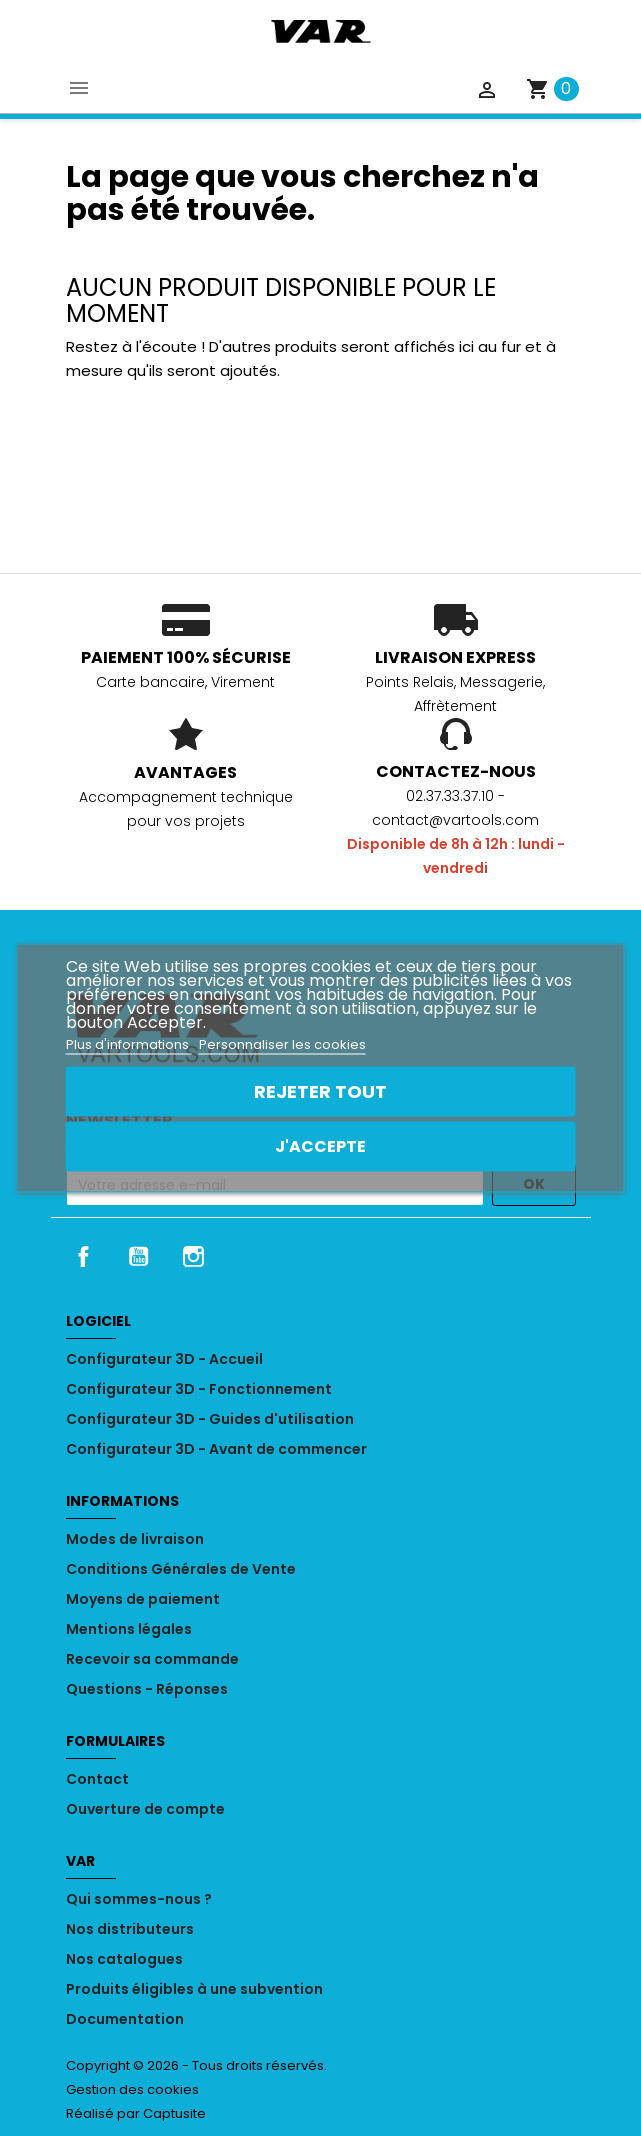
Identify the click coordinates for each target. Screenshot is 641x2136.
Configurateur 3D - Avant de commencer (216, 1449)
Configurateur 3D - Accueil (164, 1359)
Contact (97, 1779)
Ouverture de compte (145, 1809)
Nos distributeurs (130, 1929)
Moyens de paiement (143, 1599)
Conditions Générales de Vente (181, 1569)
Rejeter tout (320, 1091)
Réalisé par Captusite (136, 2113)
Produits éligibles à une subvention (194, 1989)
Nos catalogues (124, 1959)
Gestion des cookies (132, 2089)
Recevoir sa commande (152, 1659)
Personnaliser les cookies (282, 1044)
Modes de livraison (135, 1539)
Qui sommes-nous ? (139, 1899)
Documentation (125, 2019)
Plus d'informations (129, 1044)
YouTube (138, 1256)
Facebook (84, 1256)
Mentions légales (129, 1629)
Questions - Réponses (147, 1689)
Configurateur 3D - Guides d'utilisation (210, 1419)
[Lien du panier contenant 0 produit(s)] (552, 88)
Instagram (193, 1256)
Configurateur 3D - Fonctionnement (199, 1389)
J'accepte (320, 1146)
